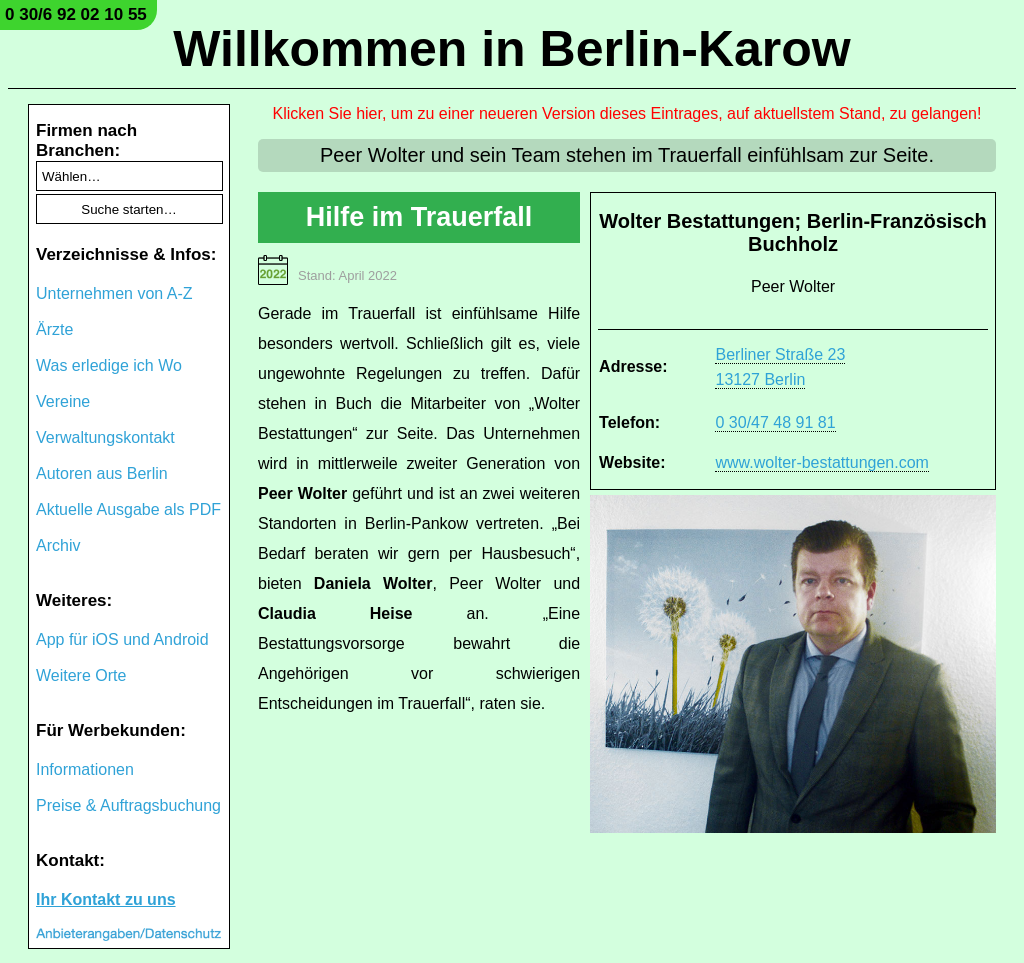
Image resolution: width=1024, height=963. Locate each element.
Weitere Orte (81, 675)
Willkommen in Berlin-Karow (511, 49)
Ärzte (54, 329)
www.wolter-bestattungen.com (821, 462)
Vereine (63, 401)
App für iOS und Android (122, 639)
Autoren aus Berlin (102, 473)
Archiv (58, 545)
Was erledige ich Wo (109, 365)
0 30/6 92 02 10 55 (76, 14)
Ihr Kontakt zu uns (106, 899)
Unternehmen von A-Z (114, 293)
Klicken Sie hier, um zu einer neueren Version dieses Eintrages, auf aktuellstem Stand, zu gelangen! (627, 113)
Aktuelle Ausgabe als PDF (128, 509)
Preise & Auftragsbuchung (128, 805)
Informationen (85, 769)
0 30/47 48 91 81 (775, 422)
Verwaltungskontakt (105, 437)
